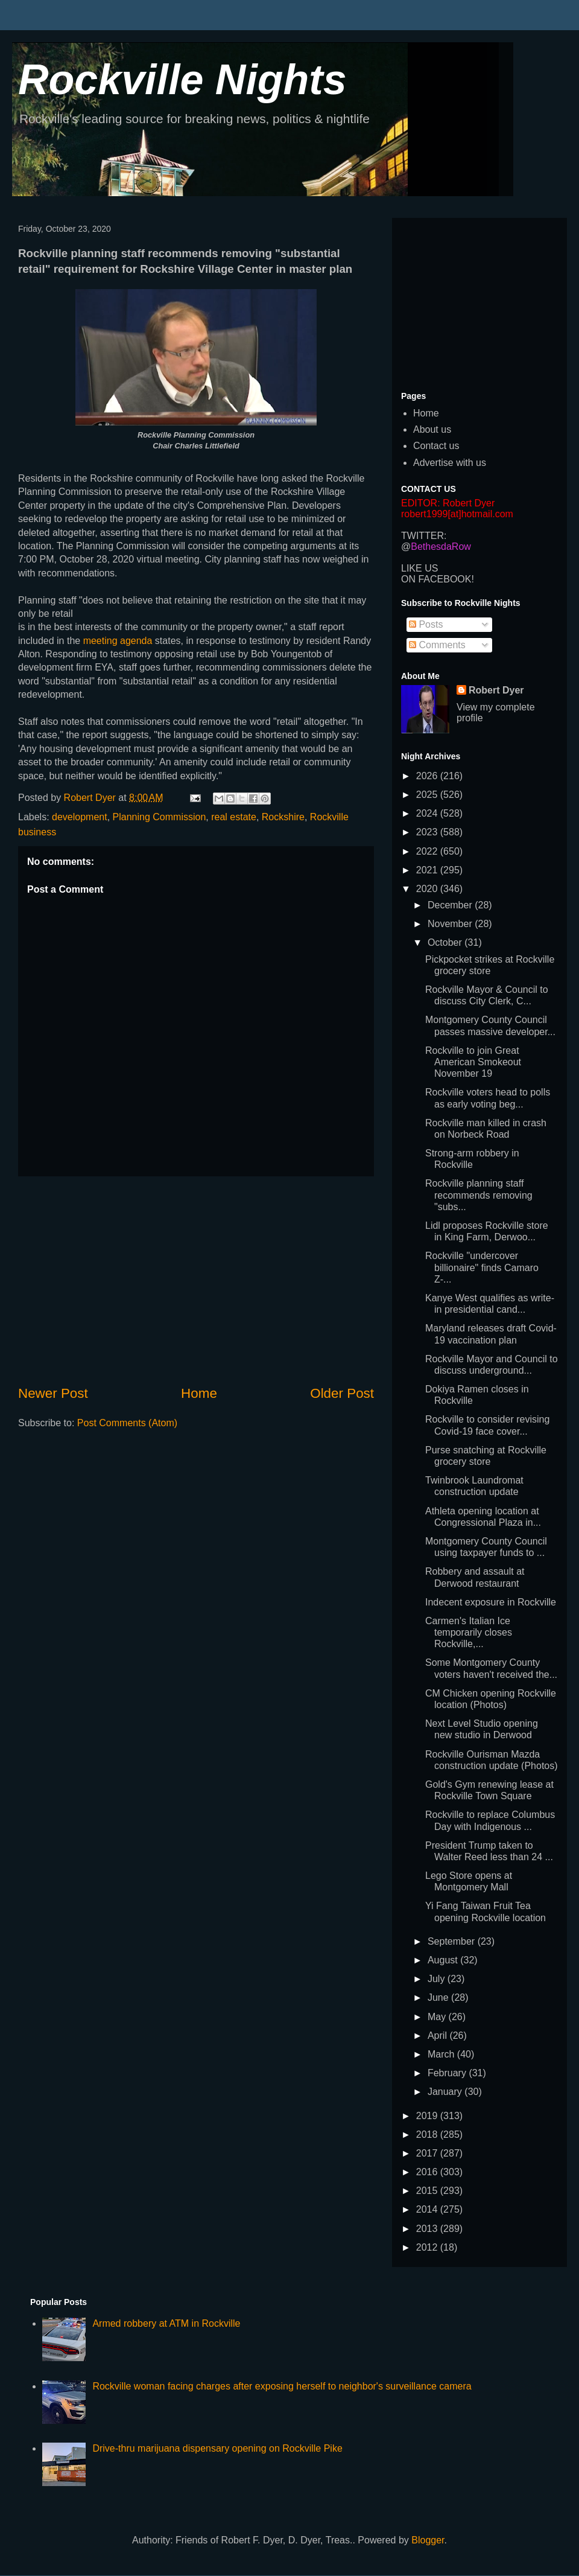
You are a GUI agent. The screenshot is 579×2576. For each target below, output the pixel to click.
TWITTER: (424, 536)
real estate (233, 817)
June (439, 1997)
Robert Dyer (496, 690)
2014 (428, 2209)
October (446, 942)
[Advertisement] (196, 1280)
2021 (428, 870)
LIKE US (419, 568)
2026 (428, 776)
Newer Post (53, 1393)
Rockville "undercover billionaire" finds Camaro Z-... (482, 1267)
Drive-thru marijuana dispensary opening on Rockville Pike (217, 2448)
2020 (428, 889)
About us (432, 429)
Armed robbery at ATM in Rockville (166, 2323)
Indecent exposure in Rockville (490, 1602)
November (451, 924)
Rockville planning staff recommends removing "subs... (479, 1194)
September (453, 1941)
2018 (428, 2134)
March (442, 2054)
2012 (428, 2247)
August (444, 1960)
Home (199, 1393)
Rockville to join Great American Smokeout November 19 (473, 1062)
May (438, 2017)
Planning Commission (159, 817)
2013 (428, 2229)
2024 (428, 813)
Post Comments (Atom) (127, 1423)
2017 (428, 2153)
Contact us (436, 446)
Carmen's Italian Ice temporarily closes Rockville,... (468, 1632)
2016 (428, 2172)
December (451, 905)
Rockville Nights (182, 79)
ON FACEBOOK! (437, 579)
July (438, 1979)
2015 (428, 2190)
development (79, 817)
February (448, 2073)
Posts (426, 624)
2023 (428, 832)
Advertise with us (449, 462)
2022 (428, 851)
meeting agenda (119, 641)
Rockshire (283, 817)
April (438, 2035)
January (446, 2092)
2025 (428, 794)
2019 (428, 2116)
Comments (437, 645)
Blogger (427, 2540)
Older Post (342, 1393)
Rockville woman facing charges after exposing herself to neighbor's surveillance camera (281, 2386)
